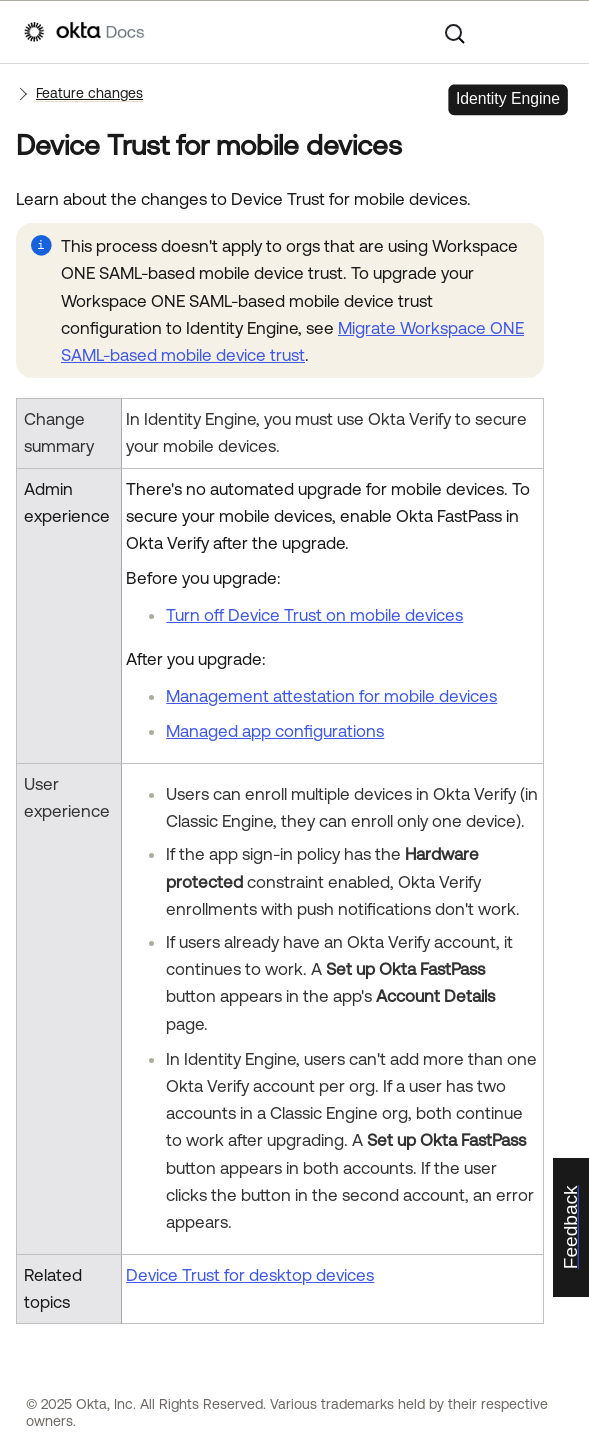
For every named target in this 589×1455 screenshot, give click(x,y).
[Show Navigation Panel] (555, 32)
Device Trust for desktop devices (250, 1275)
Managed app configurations (275, 731)
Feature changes (89, 93)
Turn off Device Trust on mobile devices (314, 615)
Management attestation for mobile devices (331, 696)
